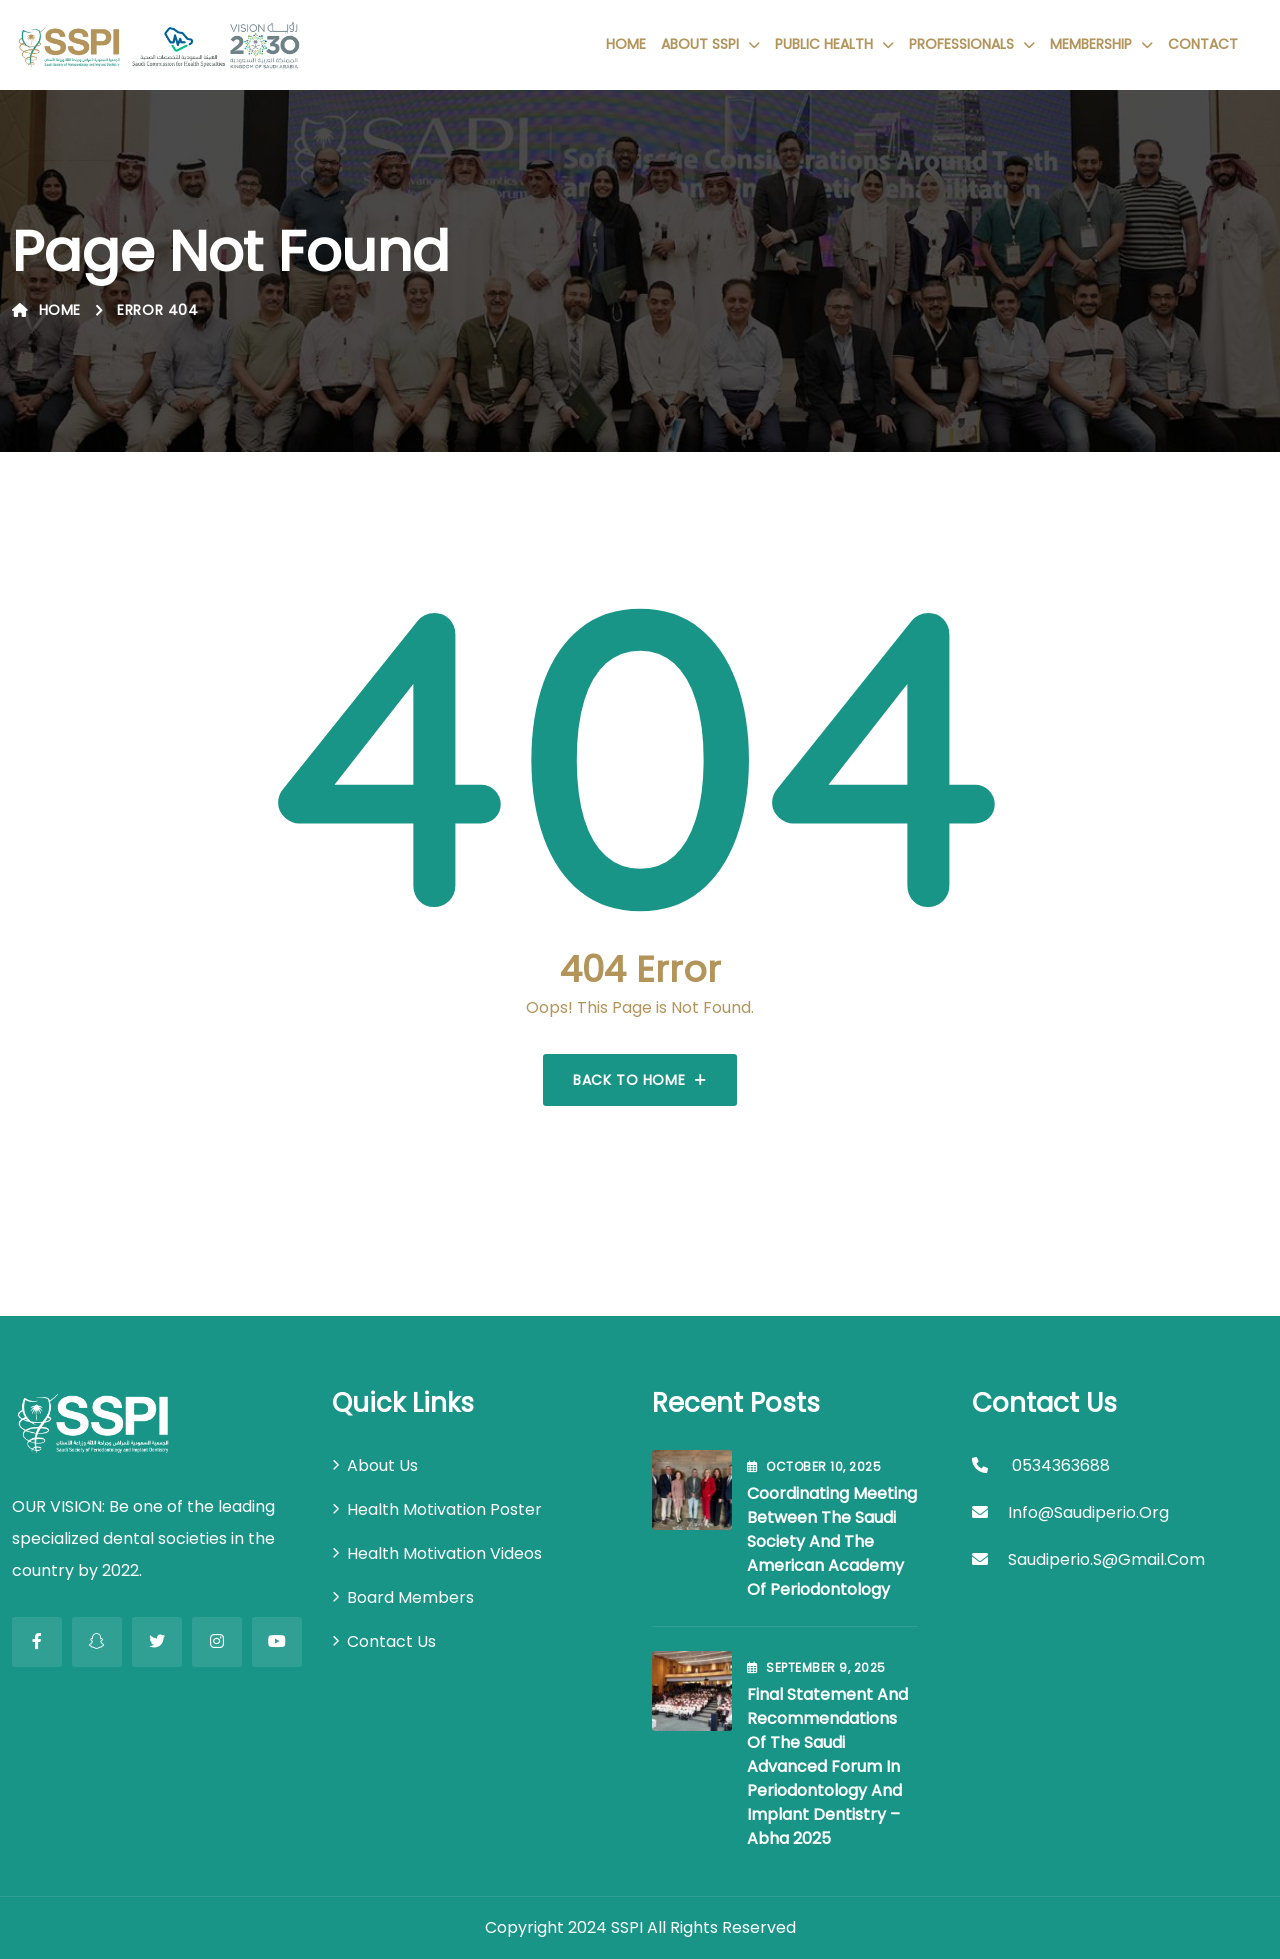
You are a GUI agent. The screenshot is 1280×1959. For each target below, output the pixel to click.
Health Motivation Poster (444, 1509)
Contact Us (391, 1641)
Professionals (961, 44)
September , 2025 (816, 1667)
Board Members (410, 1597)
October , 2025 (814, 1466)
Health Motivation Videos (444, 1553)
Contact (1203, 44)
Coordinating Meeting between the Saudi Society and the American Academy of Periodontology (832, 1541)
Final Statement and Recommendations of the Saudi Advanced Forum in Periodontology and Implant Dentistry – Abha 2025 (827, 1766)
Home (626, 44)
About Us (382, 1465)
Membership (1091, 44)
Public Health (824, 44)
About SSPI (700, 44)
